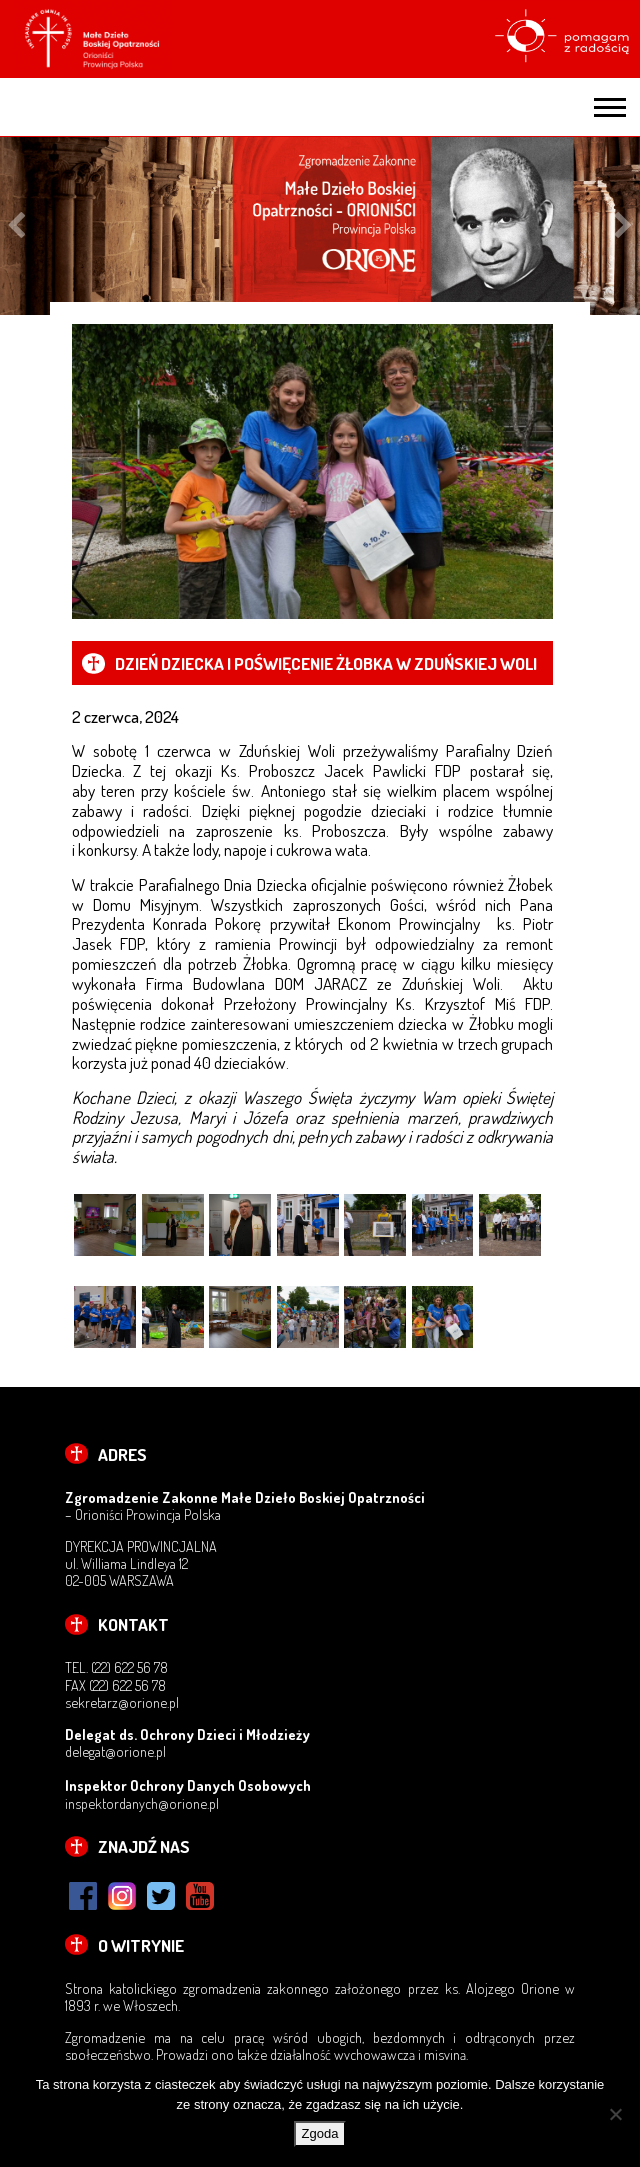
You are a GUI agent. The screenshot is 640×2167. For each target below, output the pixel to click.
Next (623, 225)
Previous (16, 225)
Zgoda (320, 2133)
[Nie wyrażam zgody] (615, 2114)
